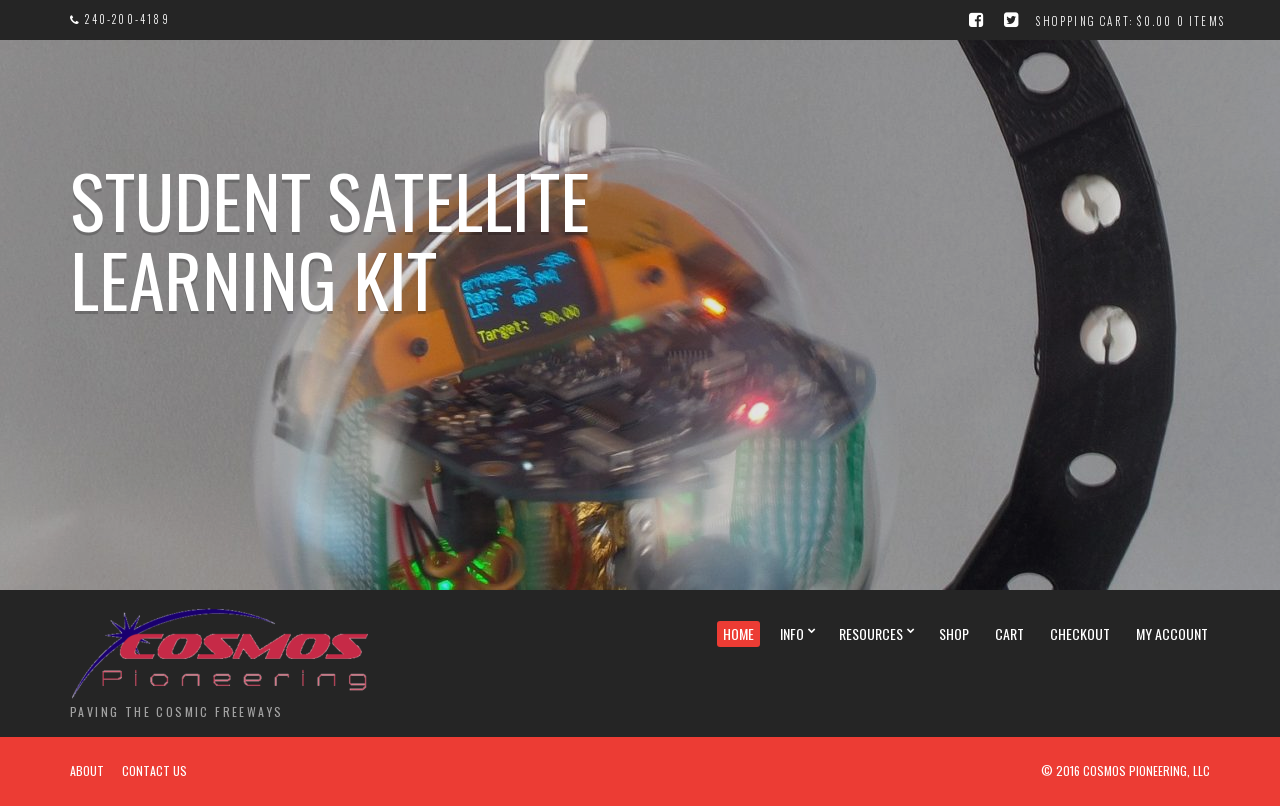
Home (738, 633)
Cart (1009, 633)
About (87, 770)
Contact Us (154, 770)
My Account (1172, 633)
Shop (954, 633)
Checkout (1080, 633)
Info (792, 633)
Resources (871, 633)
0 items (1201, 21)
